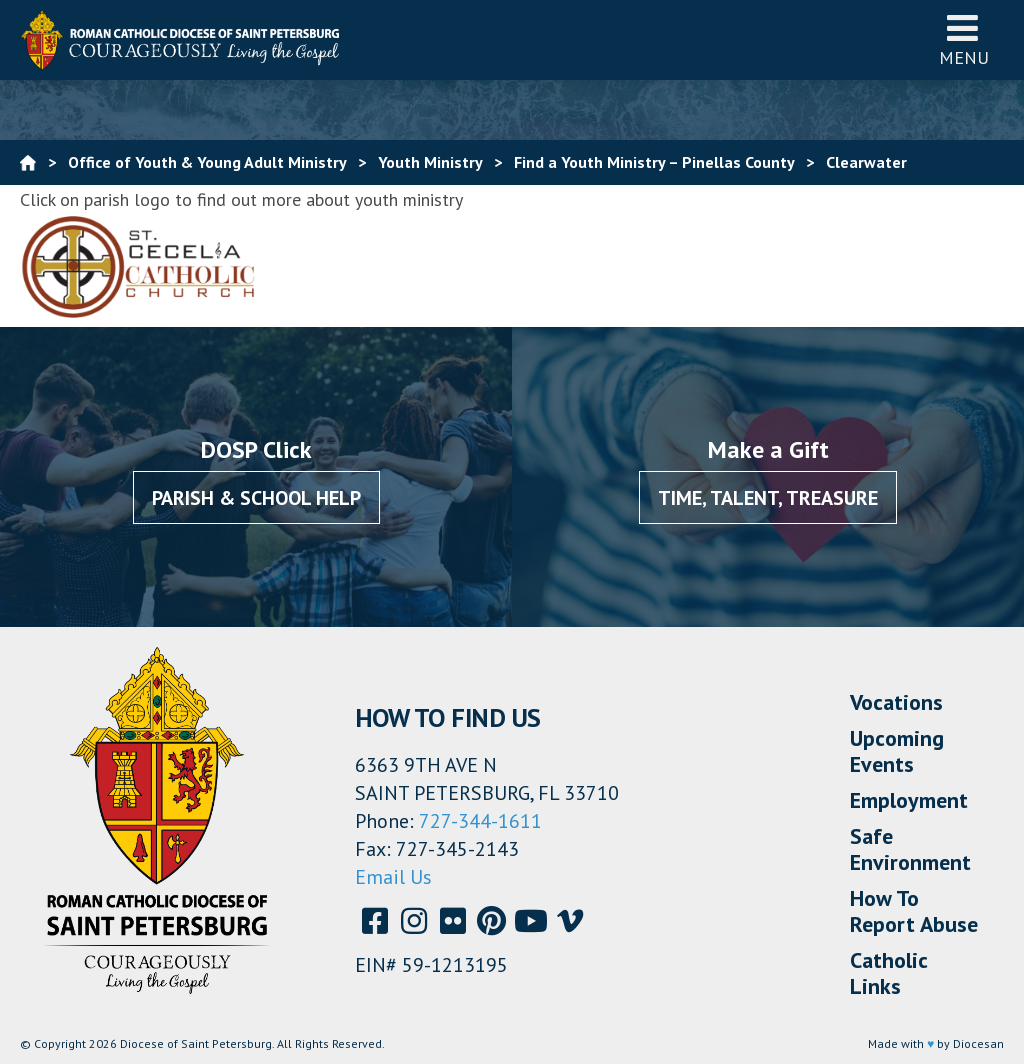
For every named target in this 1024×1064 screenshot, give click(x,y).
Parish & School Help (256, 498)
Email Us (393, 877)
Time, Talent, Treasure (768, 498)
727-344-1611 (480, 821)
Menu (964, 39)
